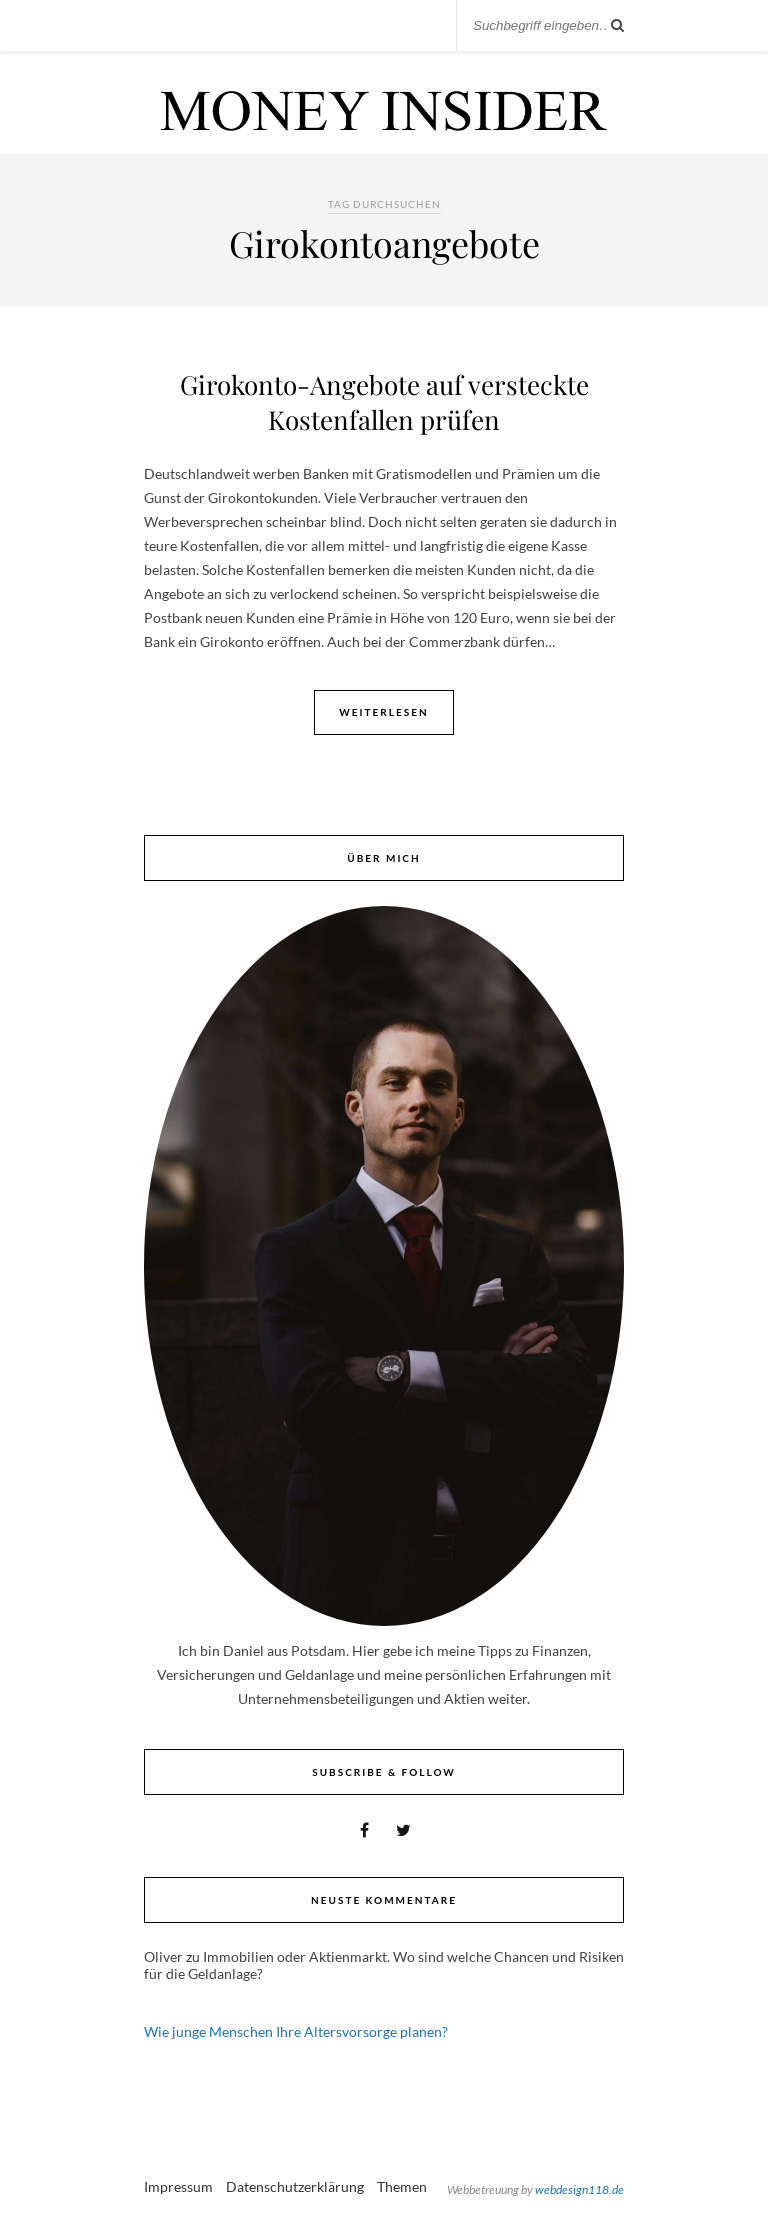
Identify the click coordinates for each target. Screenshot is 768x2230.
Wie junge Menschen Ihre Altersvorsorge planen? (296, 2031)
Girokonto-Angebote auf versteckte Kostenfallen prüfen (384, 402)
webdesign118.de (579, 2189)
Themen (402, 2186)
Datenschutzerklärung (295, 2186)
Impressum (178, 2186)
